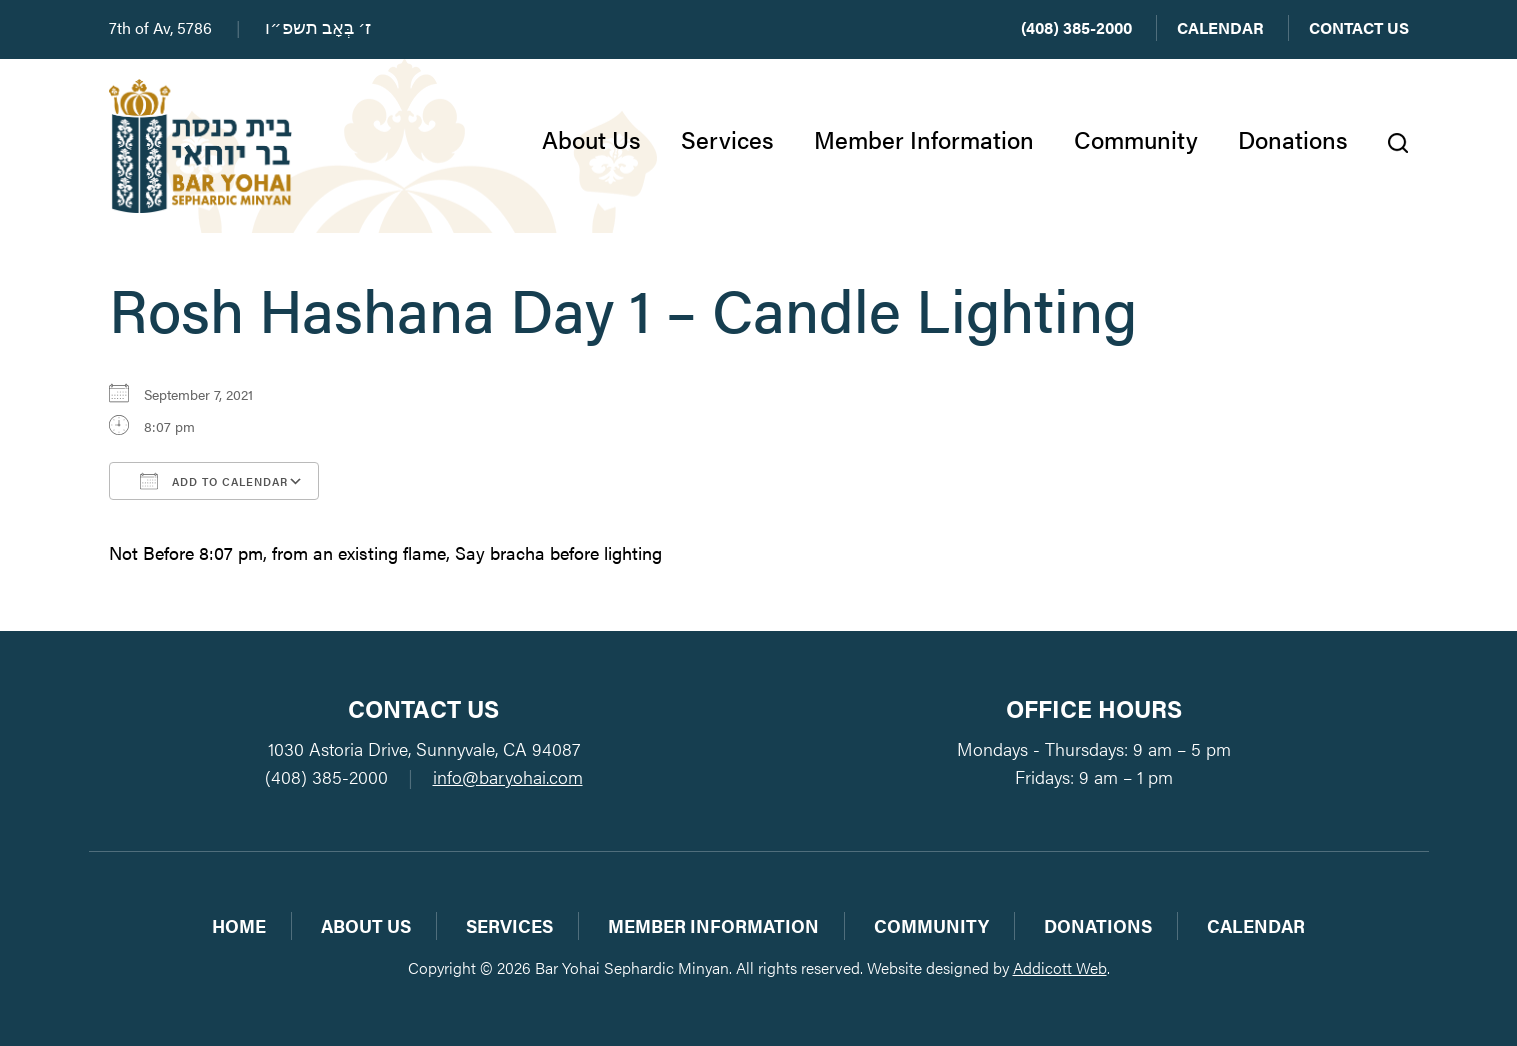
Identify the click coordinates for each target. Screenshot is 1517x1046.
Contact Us (1359, 27)
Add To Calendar (214, 481)
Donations (1293, 139)
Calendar (1220, 27)
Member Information (924, 139)
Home (239, 925)
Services (727, 139)
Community (1136, 139)
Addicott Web (1060, 967)
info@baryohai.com (508, 776)
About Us (591, 139)
